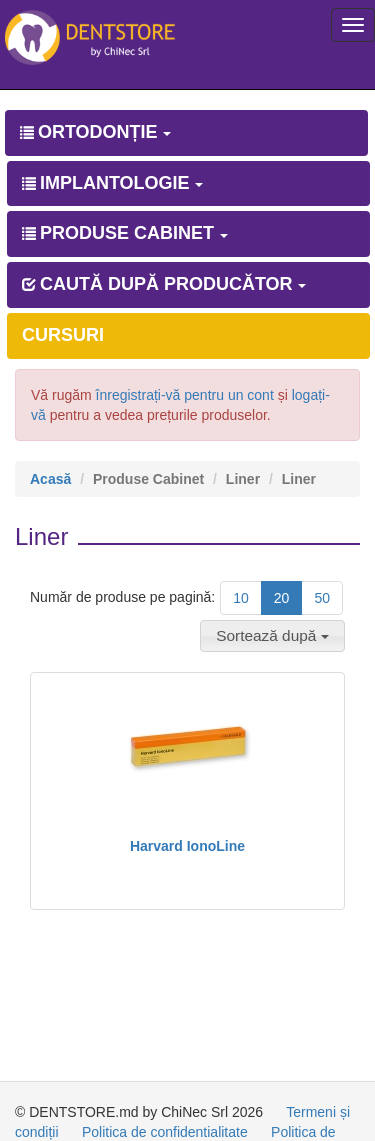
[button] (272, 636)
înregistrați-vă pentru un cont (185, 395)
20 (282, 598)
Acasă (50, 479)
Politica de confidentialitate (165, 1132)
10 (241, 598)
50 (322, 598)
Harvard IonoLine (187, 846)
